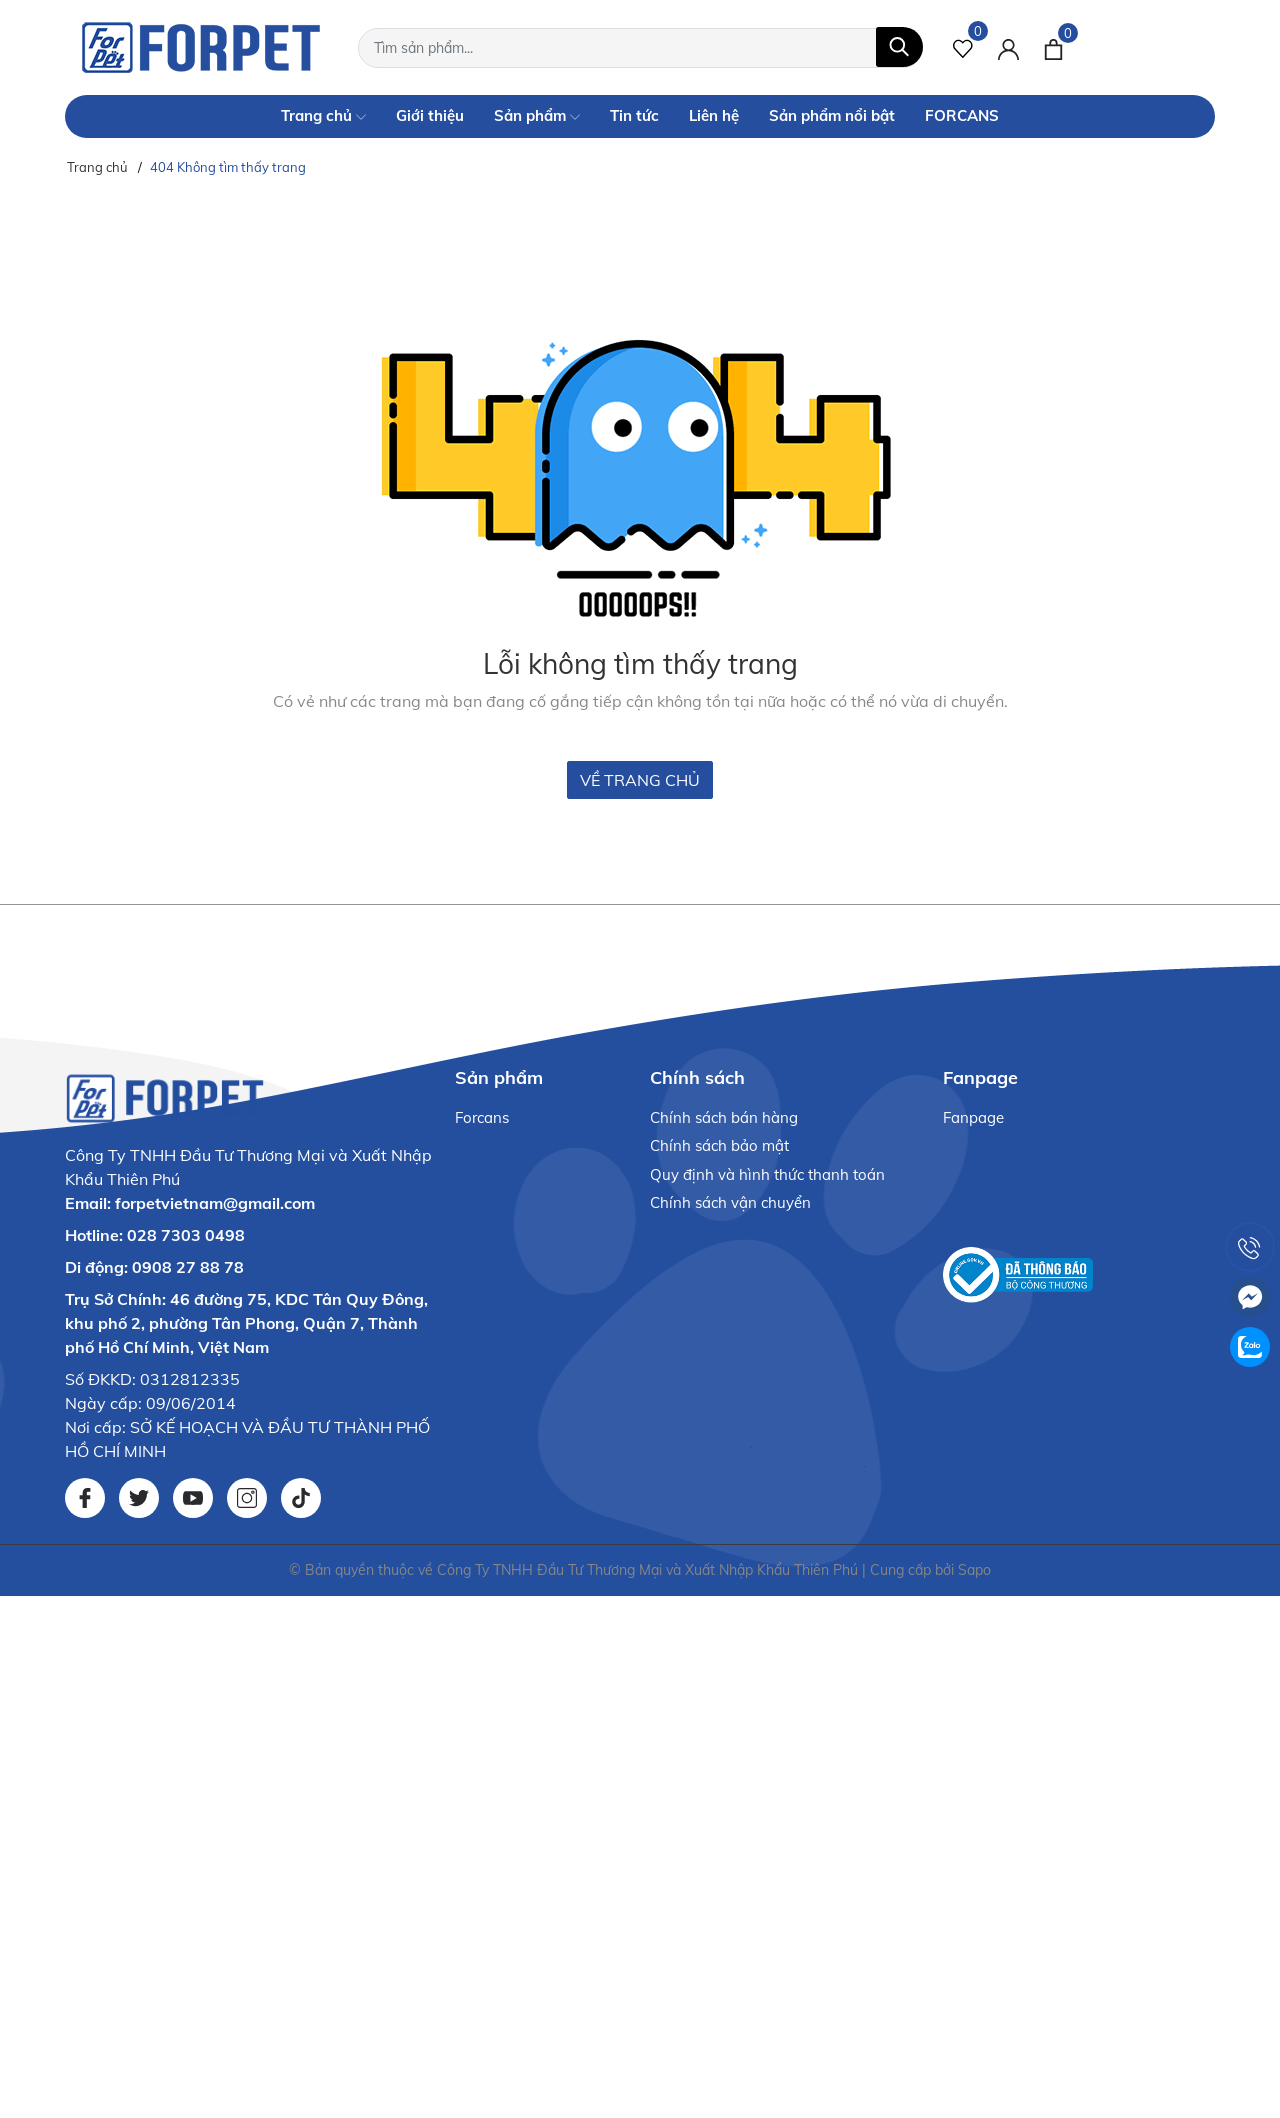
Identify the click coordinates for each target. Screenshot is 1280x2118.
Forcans (482, 1117)
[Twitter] (139, 1498)
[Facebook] (85, 1498)
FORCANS (962, 115)
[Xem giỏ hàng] (1053, 47)
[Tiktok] (301, 1498)
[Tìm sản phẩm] (640, 48)
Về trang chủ (640, 780)
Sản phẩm (537, 116)
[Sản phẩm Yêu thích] (963, 47)
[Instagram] (247, 1498)
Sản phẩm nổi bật (832, 115)
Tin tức (634, 115)
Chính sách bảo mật (719, 1145)
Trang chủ (323, 116)
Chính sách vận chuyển (730, 1202)
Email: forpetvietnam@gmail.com (190, 1203)
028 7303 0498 (186, 1235)
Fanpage (973, 1117)
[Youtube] (193, 1498)
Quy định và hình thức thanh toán (767, 1174)
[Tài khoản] (1008, 47)
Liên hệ (714, 115)
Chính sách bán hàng (724, 1117)
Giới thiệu (430, 115)
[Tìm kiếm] (899, 47)
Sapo (974, 1570)
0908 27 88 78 (188, 1267)
